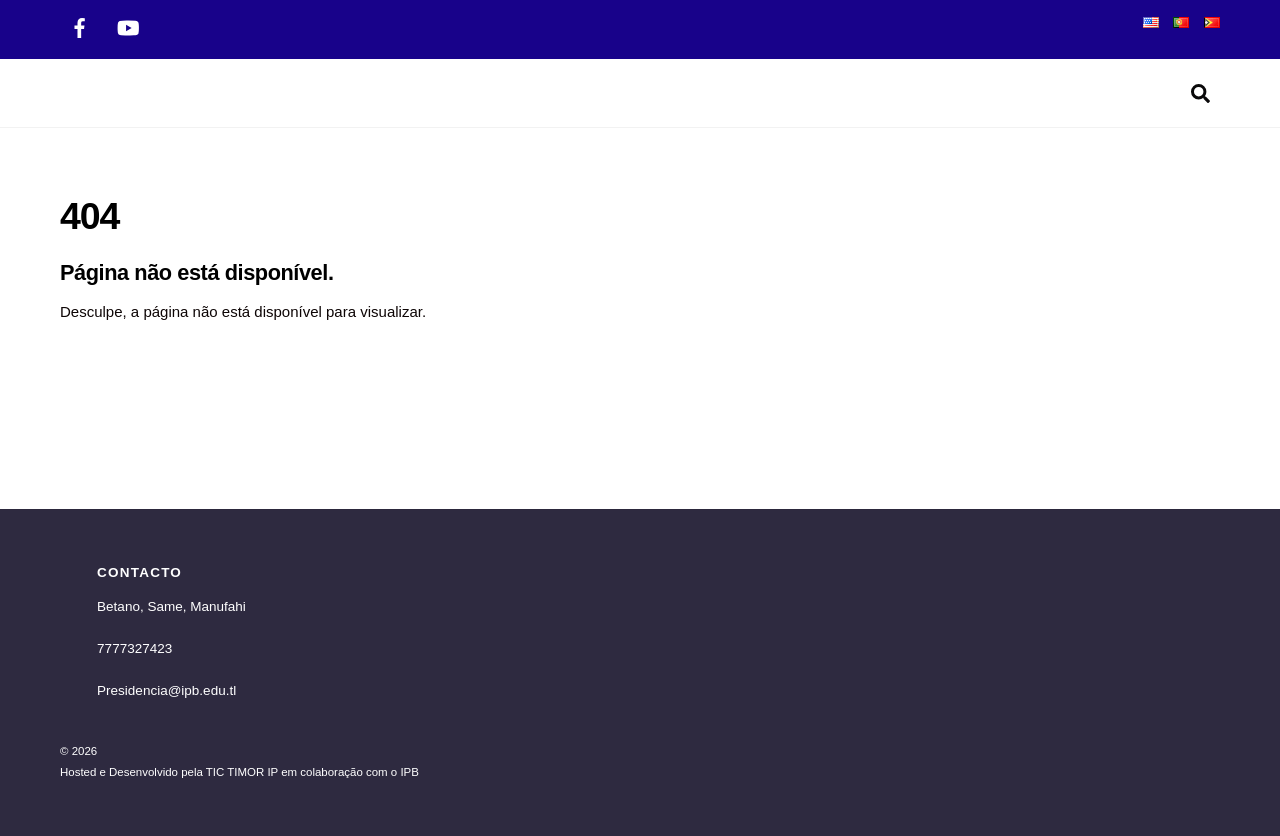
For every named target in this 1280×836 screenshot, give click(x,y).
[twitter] (128, 26)
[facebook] (80, 26)
